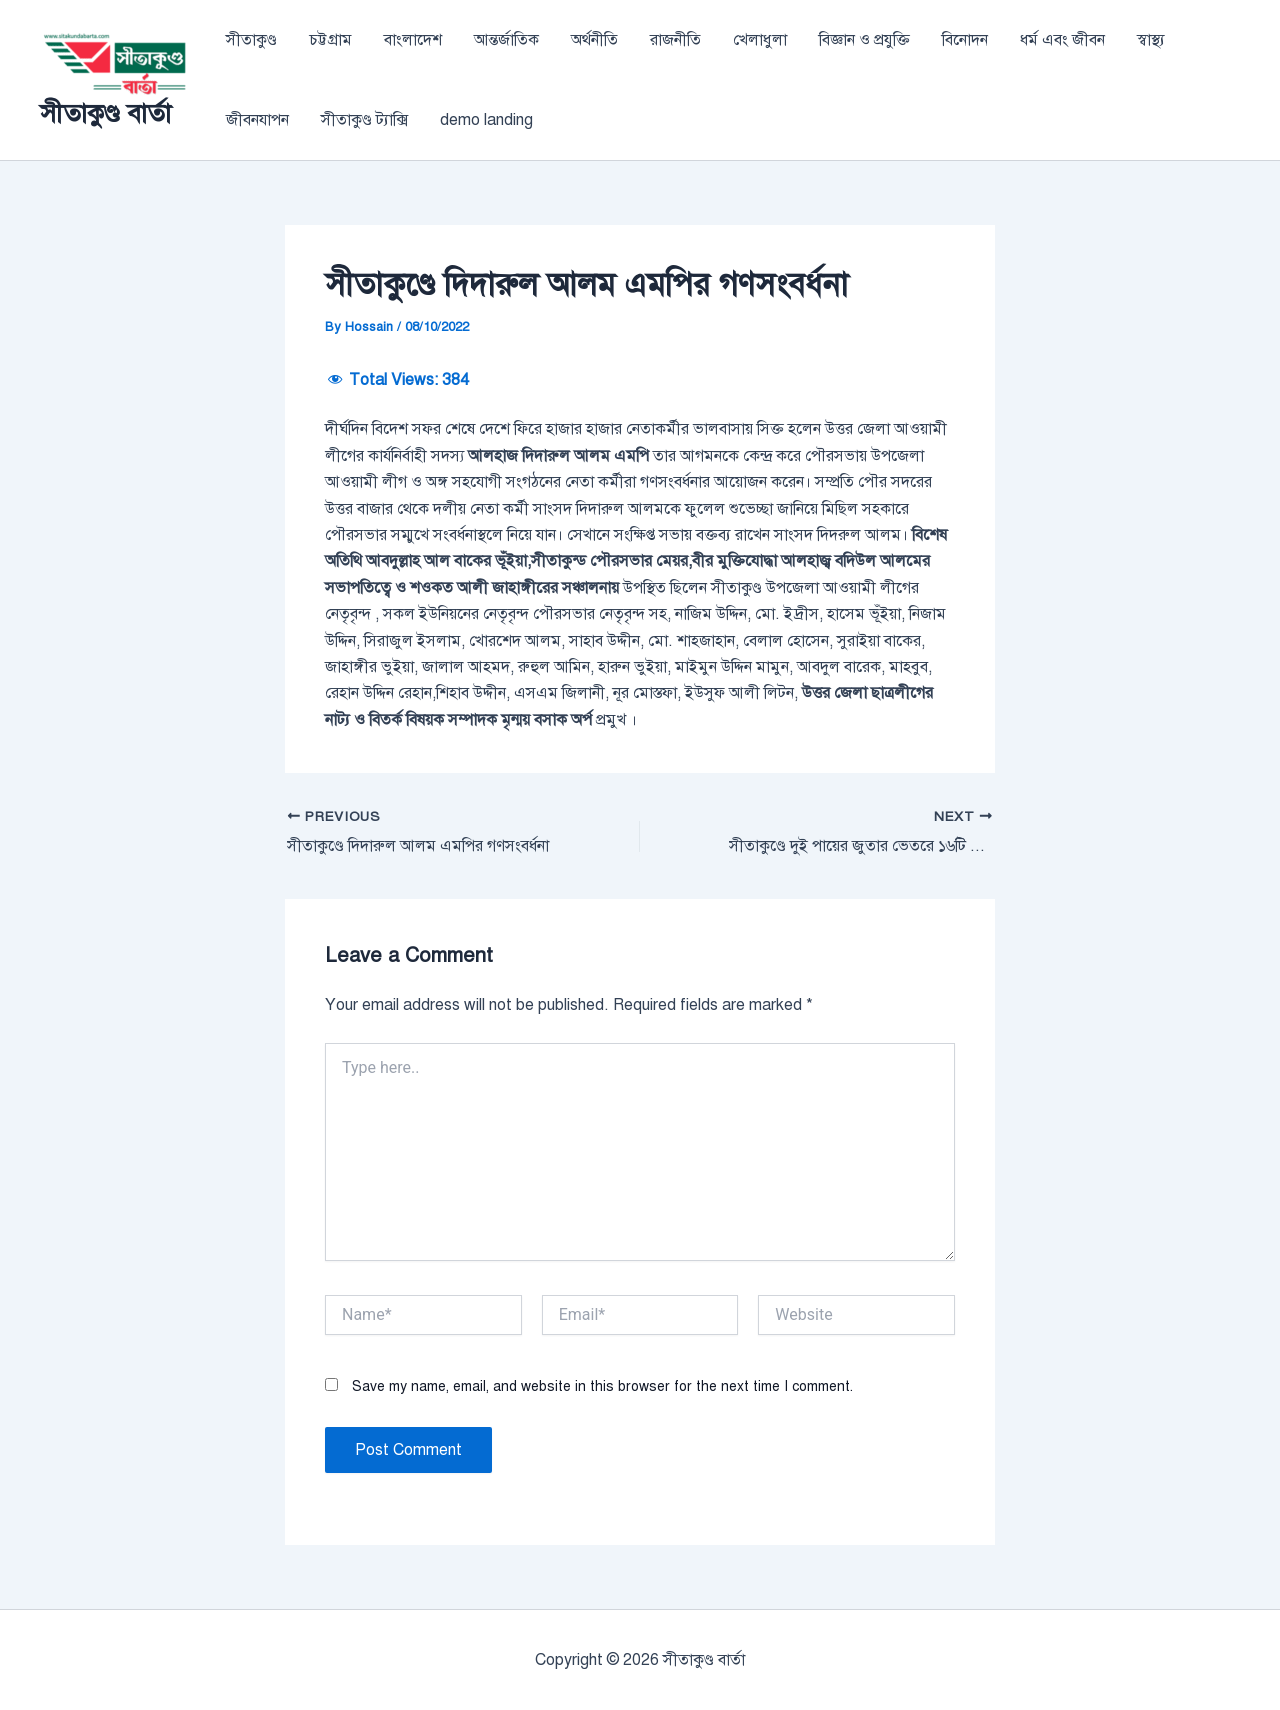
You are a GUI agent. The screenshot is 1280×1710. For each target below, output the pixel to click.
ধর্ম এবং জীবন (1062, 40)
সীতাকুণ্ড (251, 40)
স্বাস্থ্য (1151, 40)
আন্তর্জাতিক (506, 40)
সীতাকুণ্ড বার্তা (105, 113)
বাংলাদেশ (413, 40)
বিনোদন (965, 40)
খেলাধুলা (760, 40)
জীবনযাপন (257, 120)
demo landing (486, 120)
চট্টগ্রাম (330, 40)
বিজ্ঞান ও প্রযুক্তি (864, 40)
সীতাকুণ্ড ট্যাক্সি (364, 120)
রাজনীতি (675, 40)
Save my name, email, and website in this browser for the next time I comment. (602, 1386)
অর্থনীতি (594, 40)
